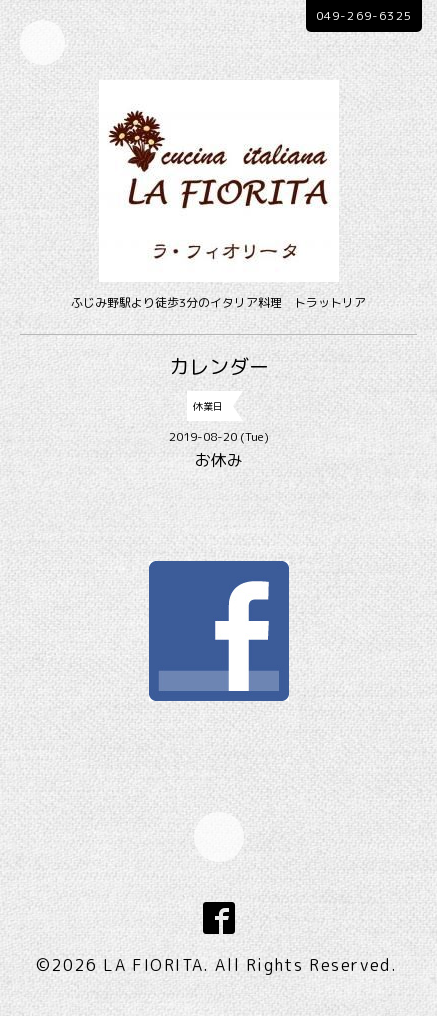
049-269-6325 (364, 15)
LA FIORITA (153, 965)
